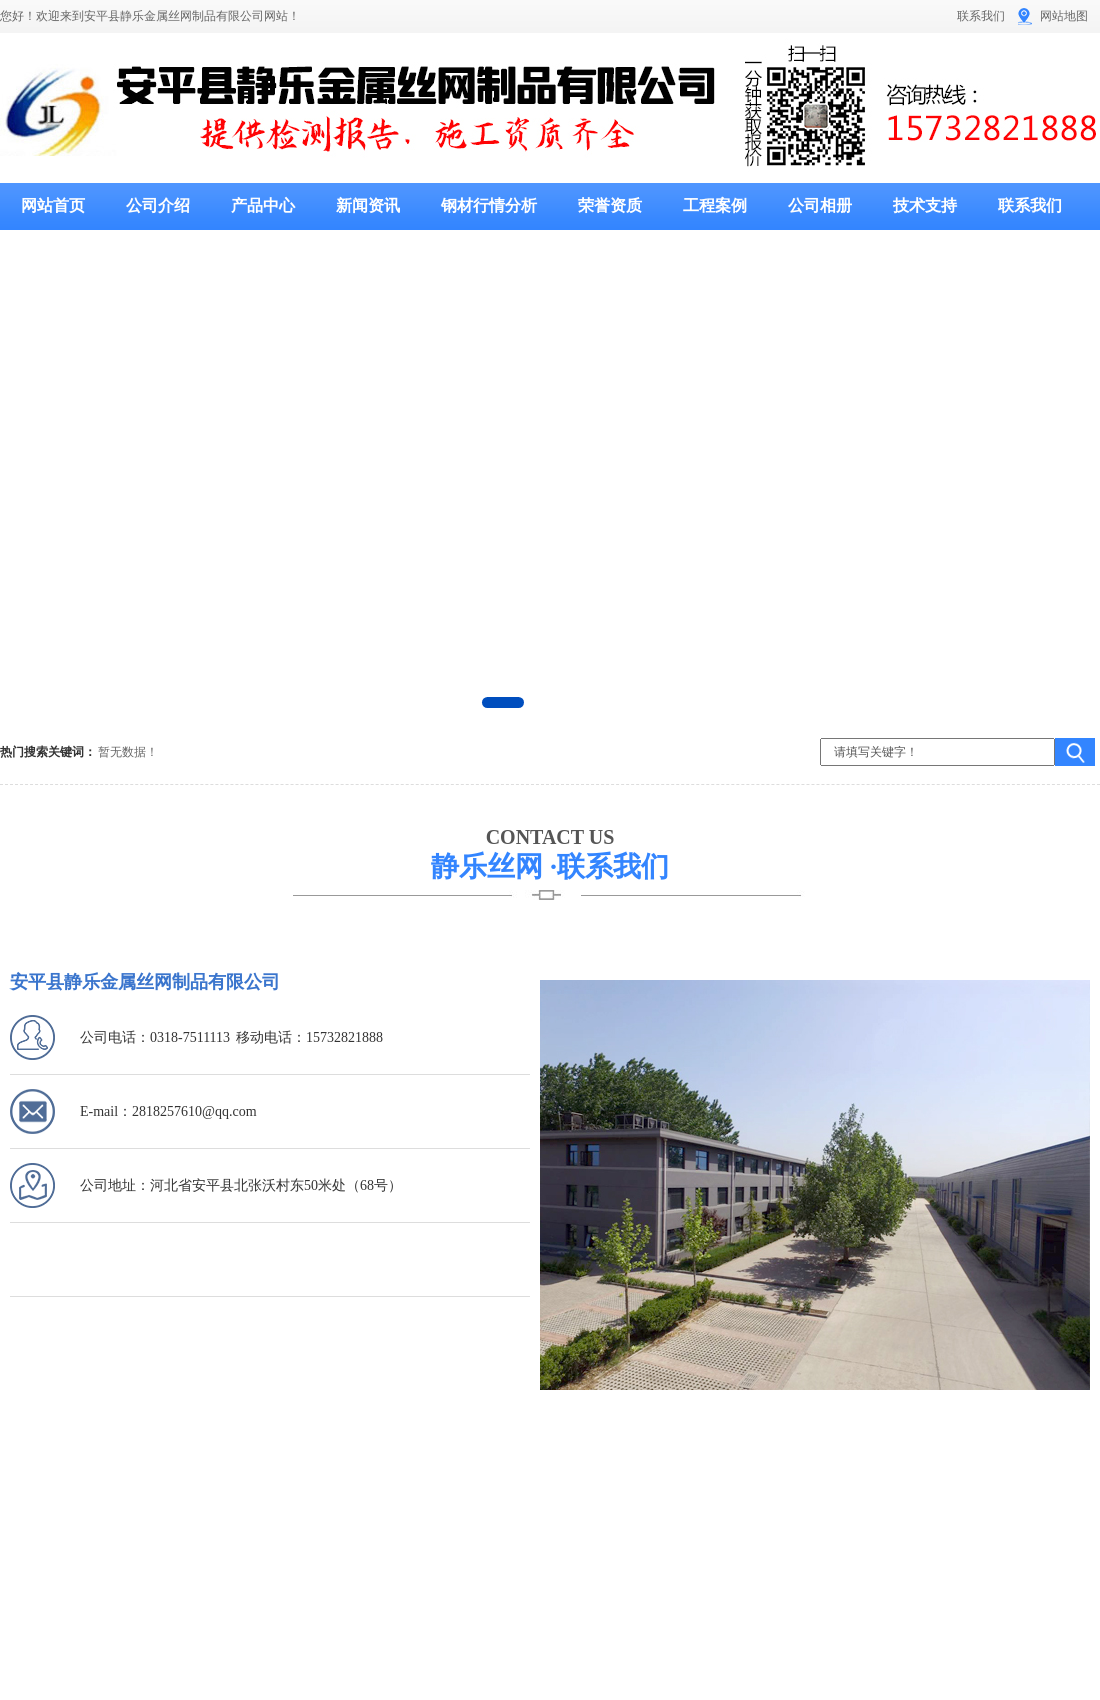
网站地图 (1064, 16)
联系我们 (981, 16)
